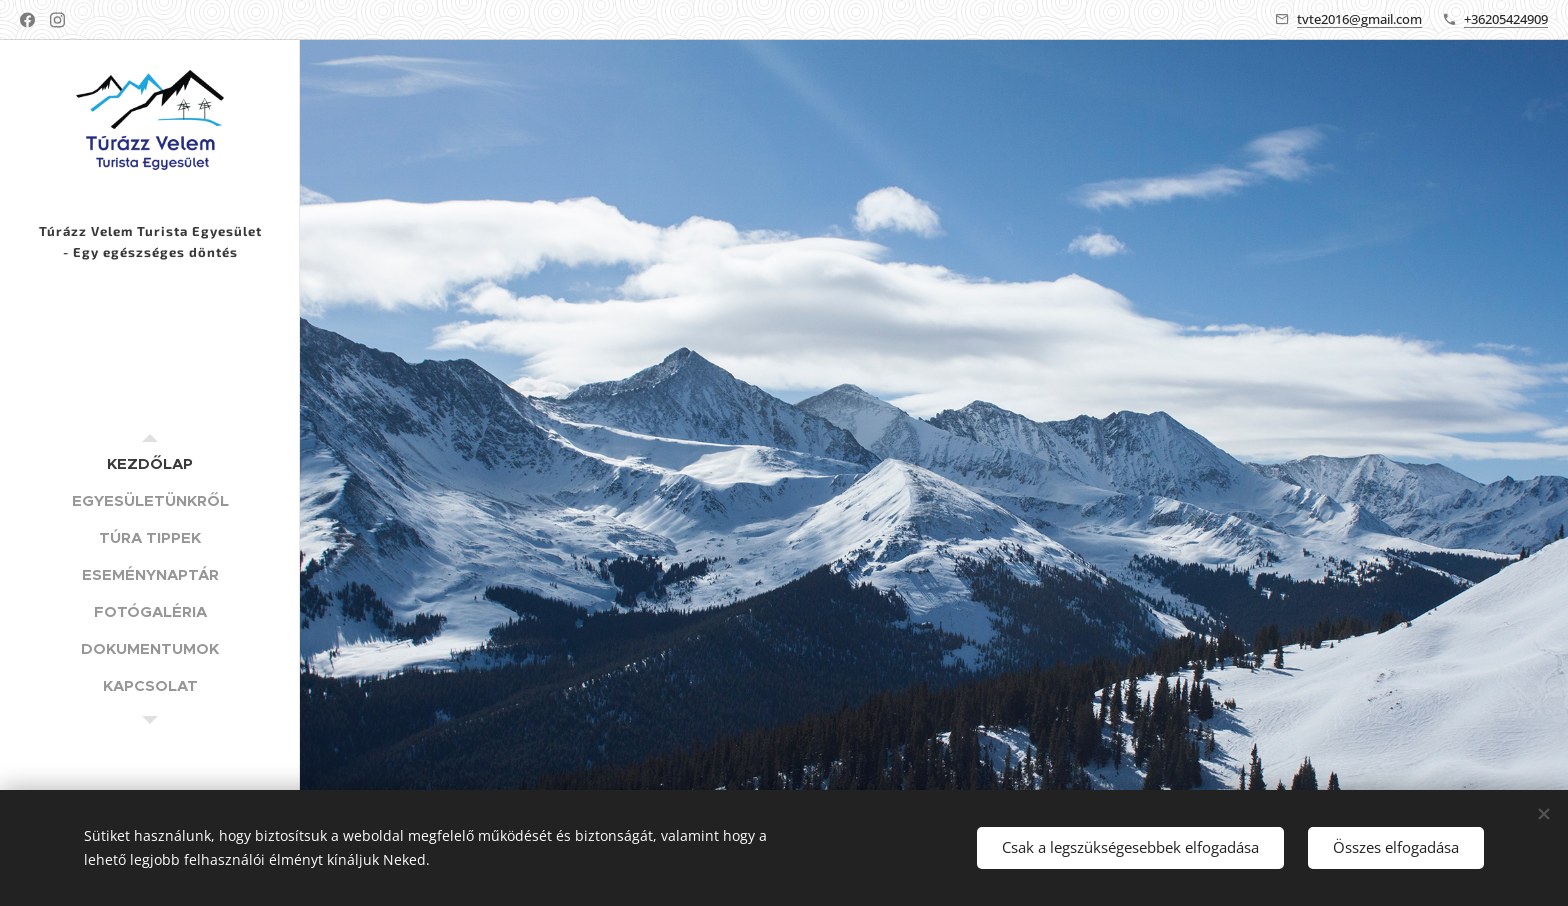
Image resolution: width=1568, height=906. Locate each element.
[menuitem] (150, 463)
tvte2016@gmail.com (1359, 19)
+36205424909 (1506, 19)
